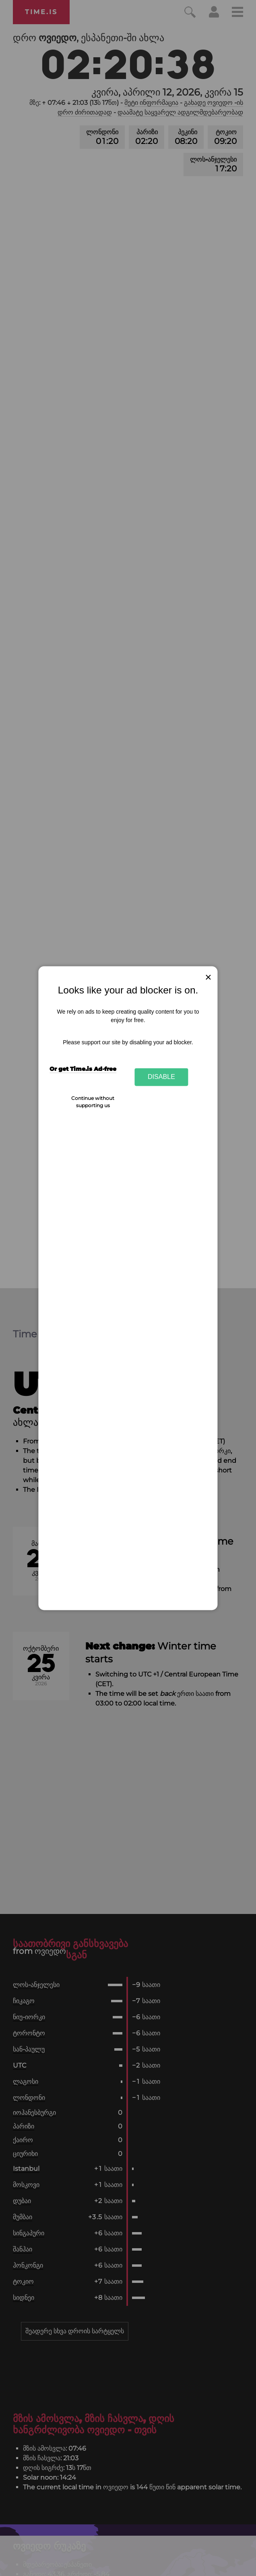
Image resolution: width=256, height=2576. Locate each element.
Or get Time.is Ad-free (83, 1069)
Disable (161, 1077)
